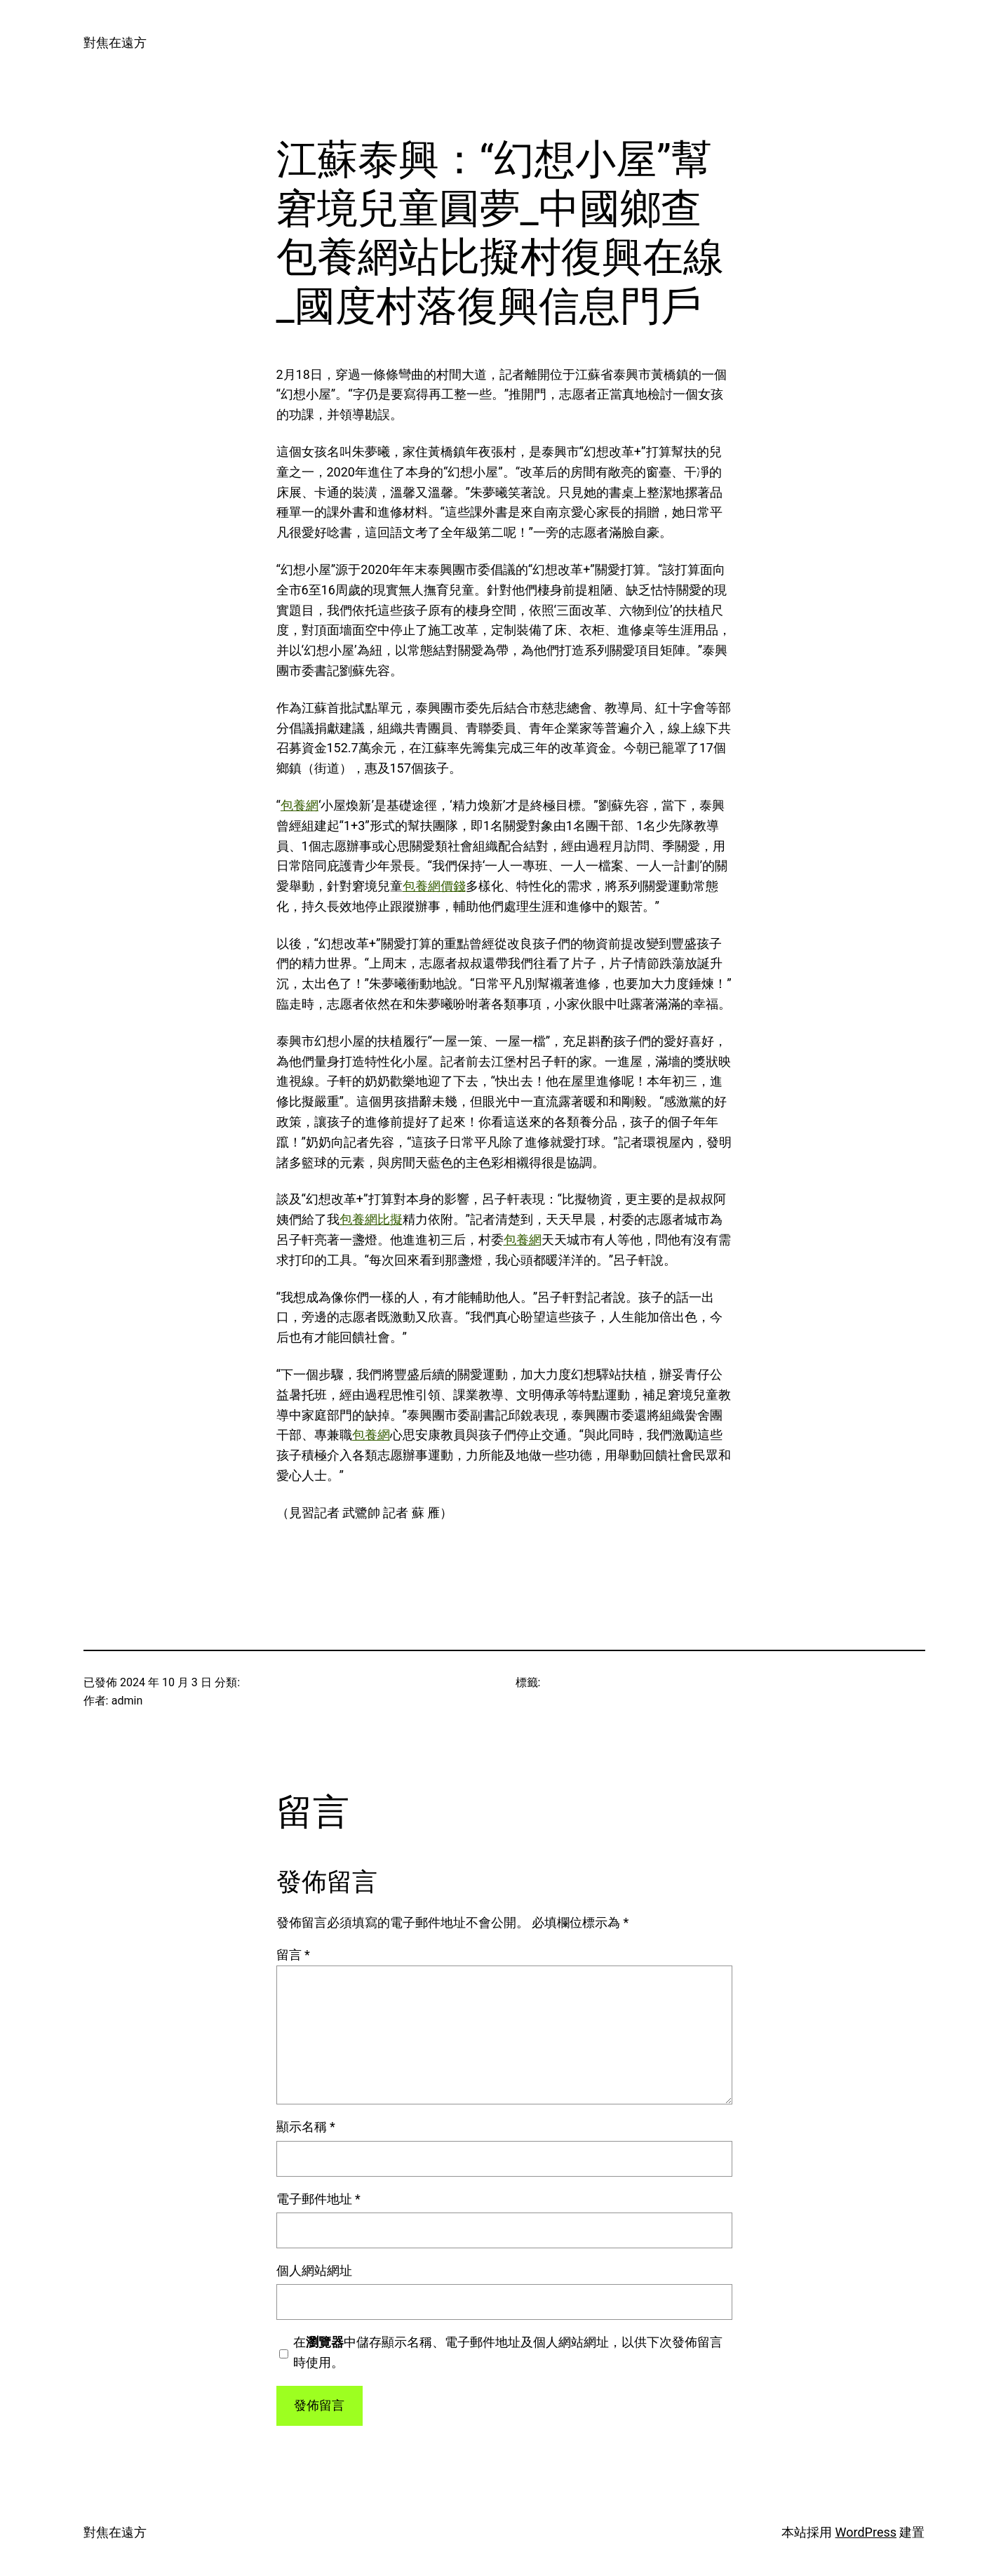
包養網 (299, 805)
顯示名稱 (305, 2126)
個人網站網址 (314, 2270)
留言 (293, 1954)
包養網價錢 (434, 886)
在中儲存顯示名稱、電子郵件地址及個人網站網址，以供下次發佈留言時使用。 (508, 2352)
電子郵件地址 (318, 2198)
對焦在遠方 (115, 42)
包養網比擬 (371, 1219)
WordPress (865, 2532)
